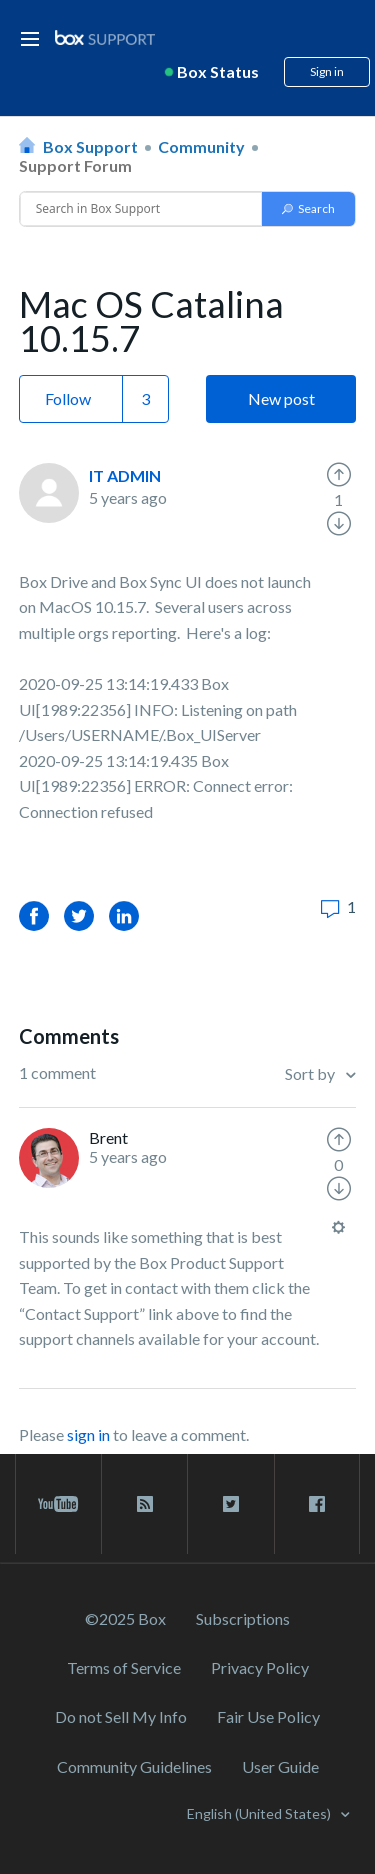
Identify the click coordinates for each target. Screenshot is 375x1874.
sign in (88, 1434)
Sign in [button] (327, 71)
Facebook (34, 915)
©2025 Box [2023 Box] (125, 1618)
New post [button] (281, 398)
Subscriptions (243, 1618)
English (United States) (260, 1813)
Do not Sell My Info (121, 1716)
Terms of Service (124, 1667)
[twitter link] (230, 1504)
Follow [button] (68, 398)
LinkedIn (124, 915)
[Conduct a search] (141, 209)
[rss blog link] (144, 1504)
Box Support (90, 146)
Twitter (79, 915)
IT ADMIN (125, 475)
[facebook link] (317, 1504)
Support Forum (75, 165)
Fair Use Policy (268, 1716)
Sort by (311, 1073)
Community (201, 146)
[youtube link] (58, 1504)
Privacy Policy (260, 1667)
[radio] (339, 475)
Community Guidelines (134, 1766)
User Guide (280, 1766)
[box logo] (105, 37)
